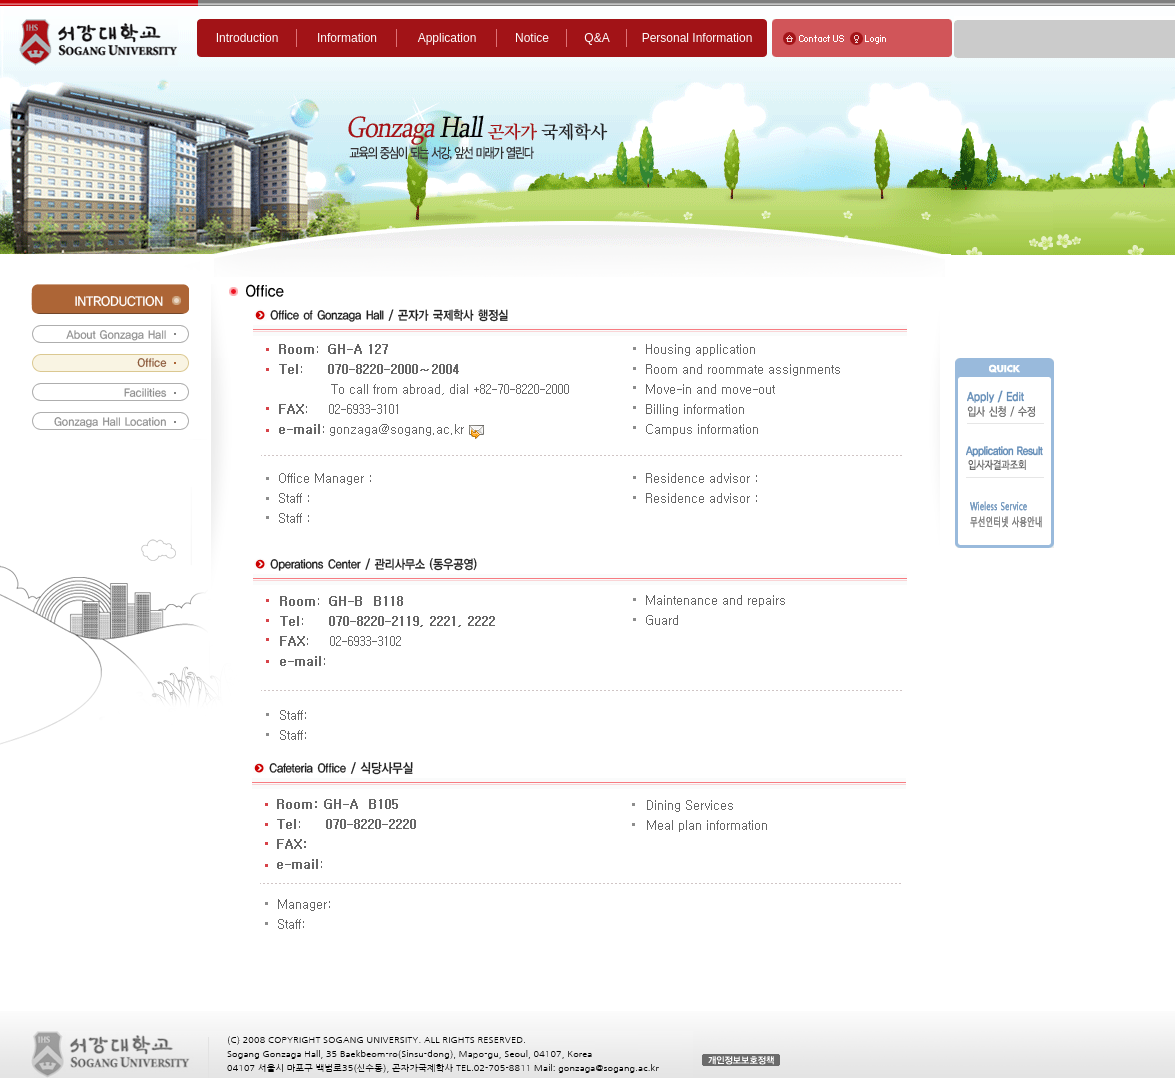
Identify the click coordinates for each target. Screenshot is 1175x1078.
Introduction (247, 38)
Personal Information (697, 38)
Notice (532, 38)
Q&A (596, 38)
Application (447, 38)
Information (347, 38)
